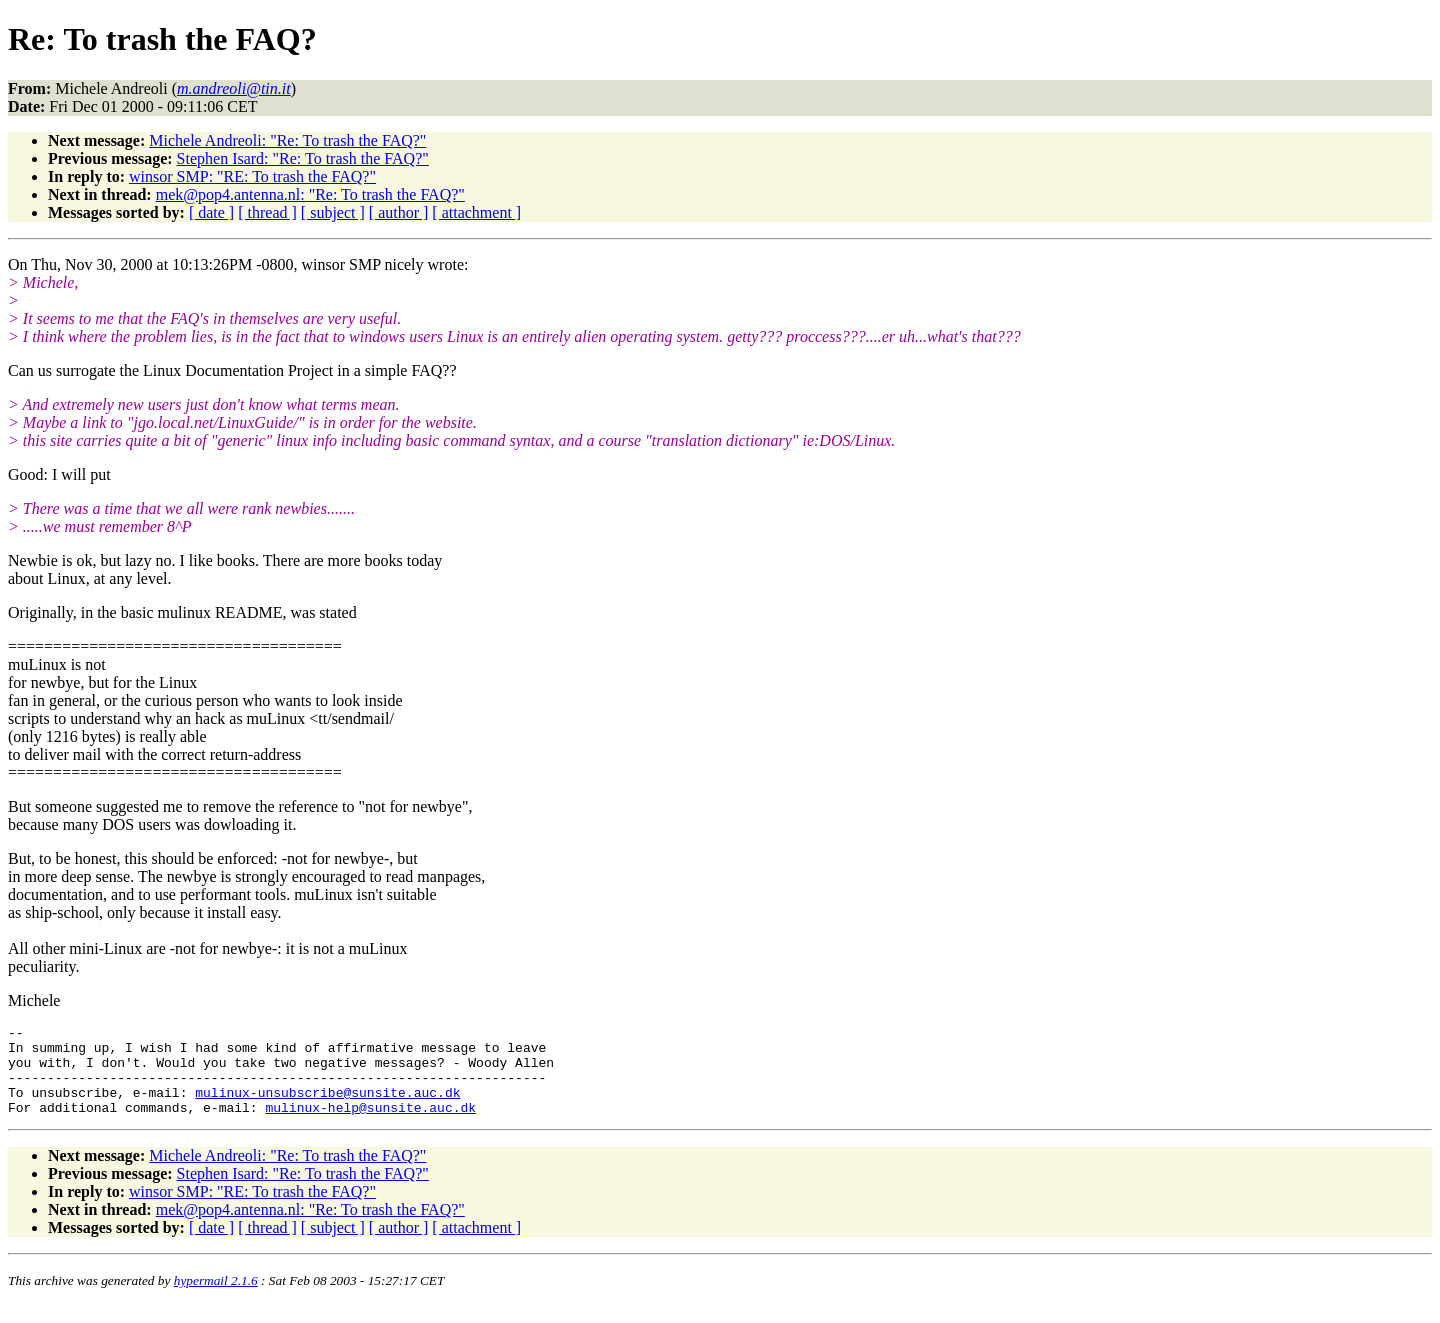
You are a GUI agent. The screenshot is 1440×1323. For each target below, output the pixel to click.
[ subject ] (333, 212)
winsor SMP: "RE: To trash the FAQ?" (252, 176)
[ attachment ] (476, 212)
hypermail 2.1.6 (216, 1298)
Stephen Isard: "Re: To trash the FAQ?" (303, 158)
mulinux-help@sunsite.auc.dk (370, 1125)
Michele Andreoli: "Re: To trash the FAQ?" (287, 140)
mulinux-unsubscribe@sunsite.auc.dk (327, 1107)
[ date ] (211, 212)
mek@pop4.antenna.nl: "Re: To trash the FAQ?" (310, 194)
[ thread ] (267, 212)
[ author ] (399, 212)
